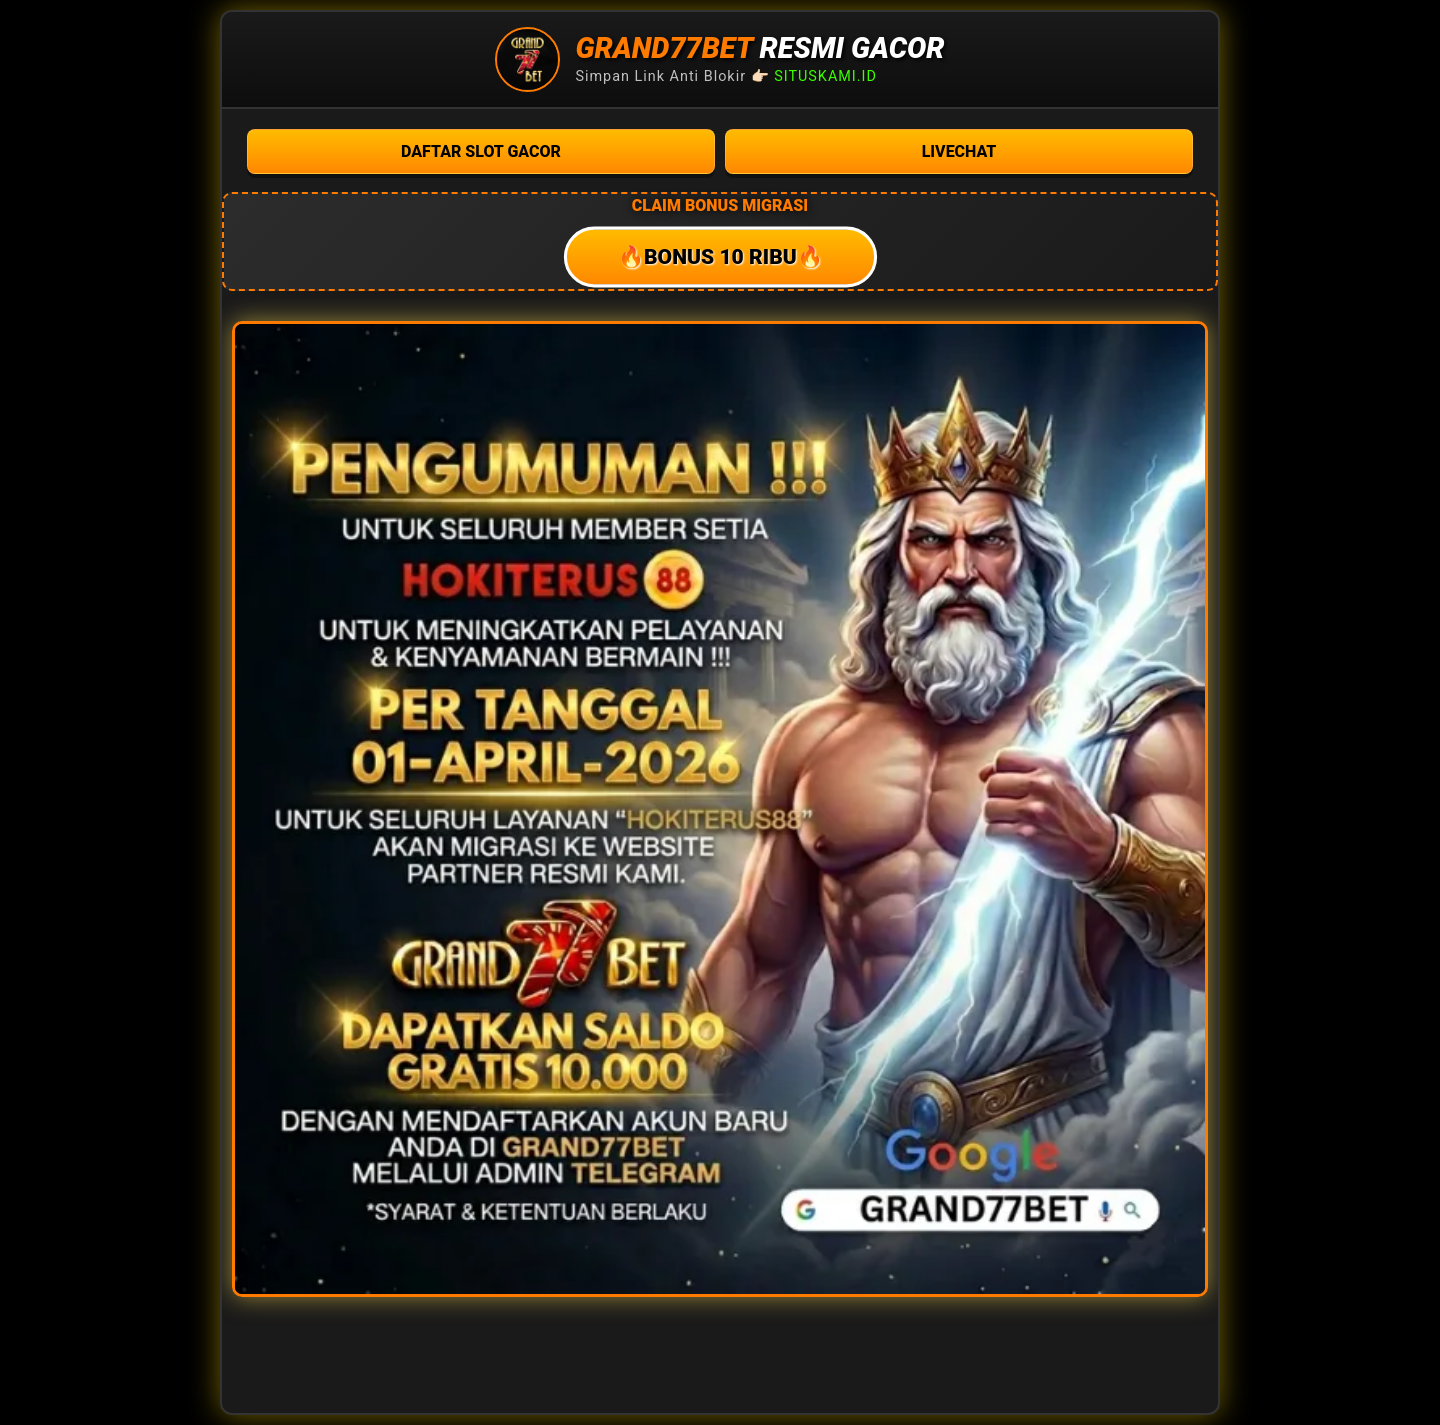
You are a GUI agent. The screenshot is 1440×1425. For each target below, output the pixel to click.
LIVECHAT (959, 151)
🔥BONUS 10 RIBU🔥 (719, 257)
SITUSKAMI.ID (825, 76)
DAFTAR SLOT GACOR (481, 151)
